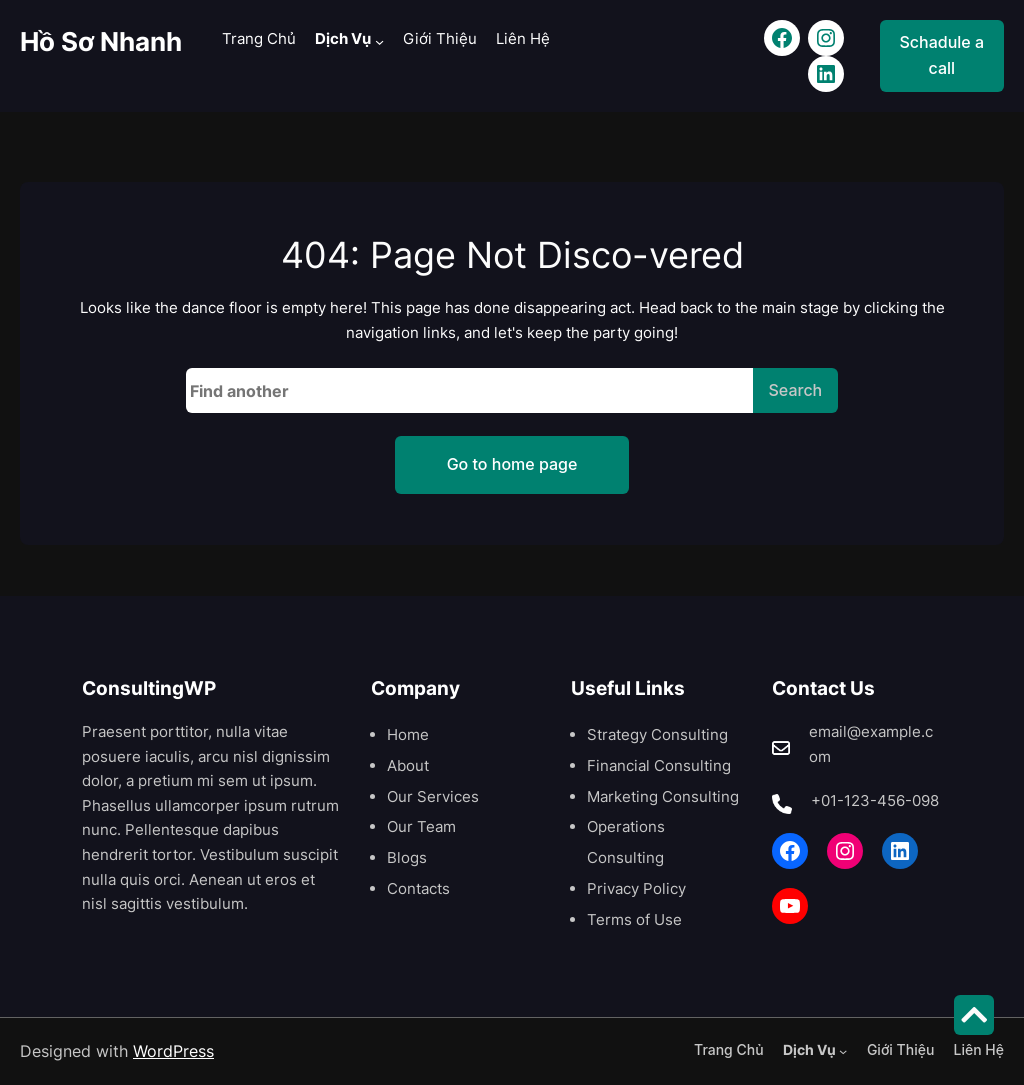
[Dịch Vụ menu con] (379, 40)
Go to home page (512, 464)
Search (796, 390)
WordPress (173, 1051)
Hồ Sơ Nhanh (101, 41)
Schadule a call (942, 55)
